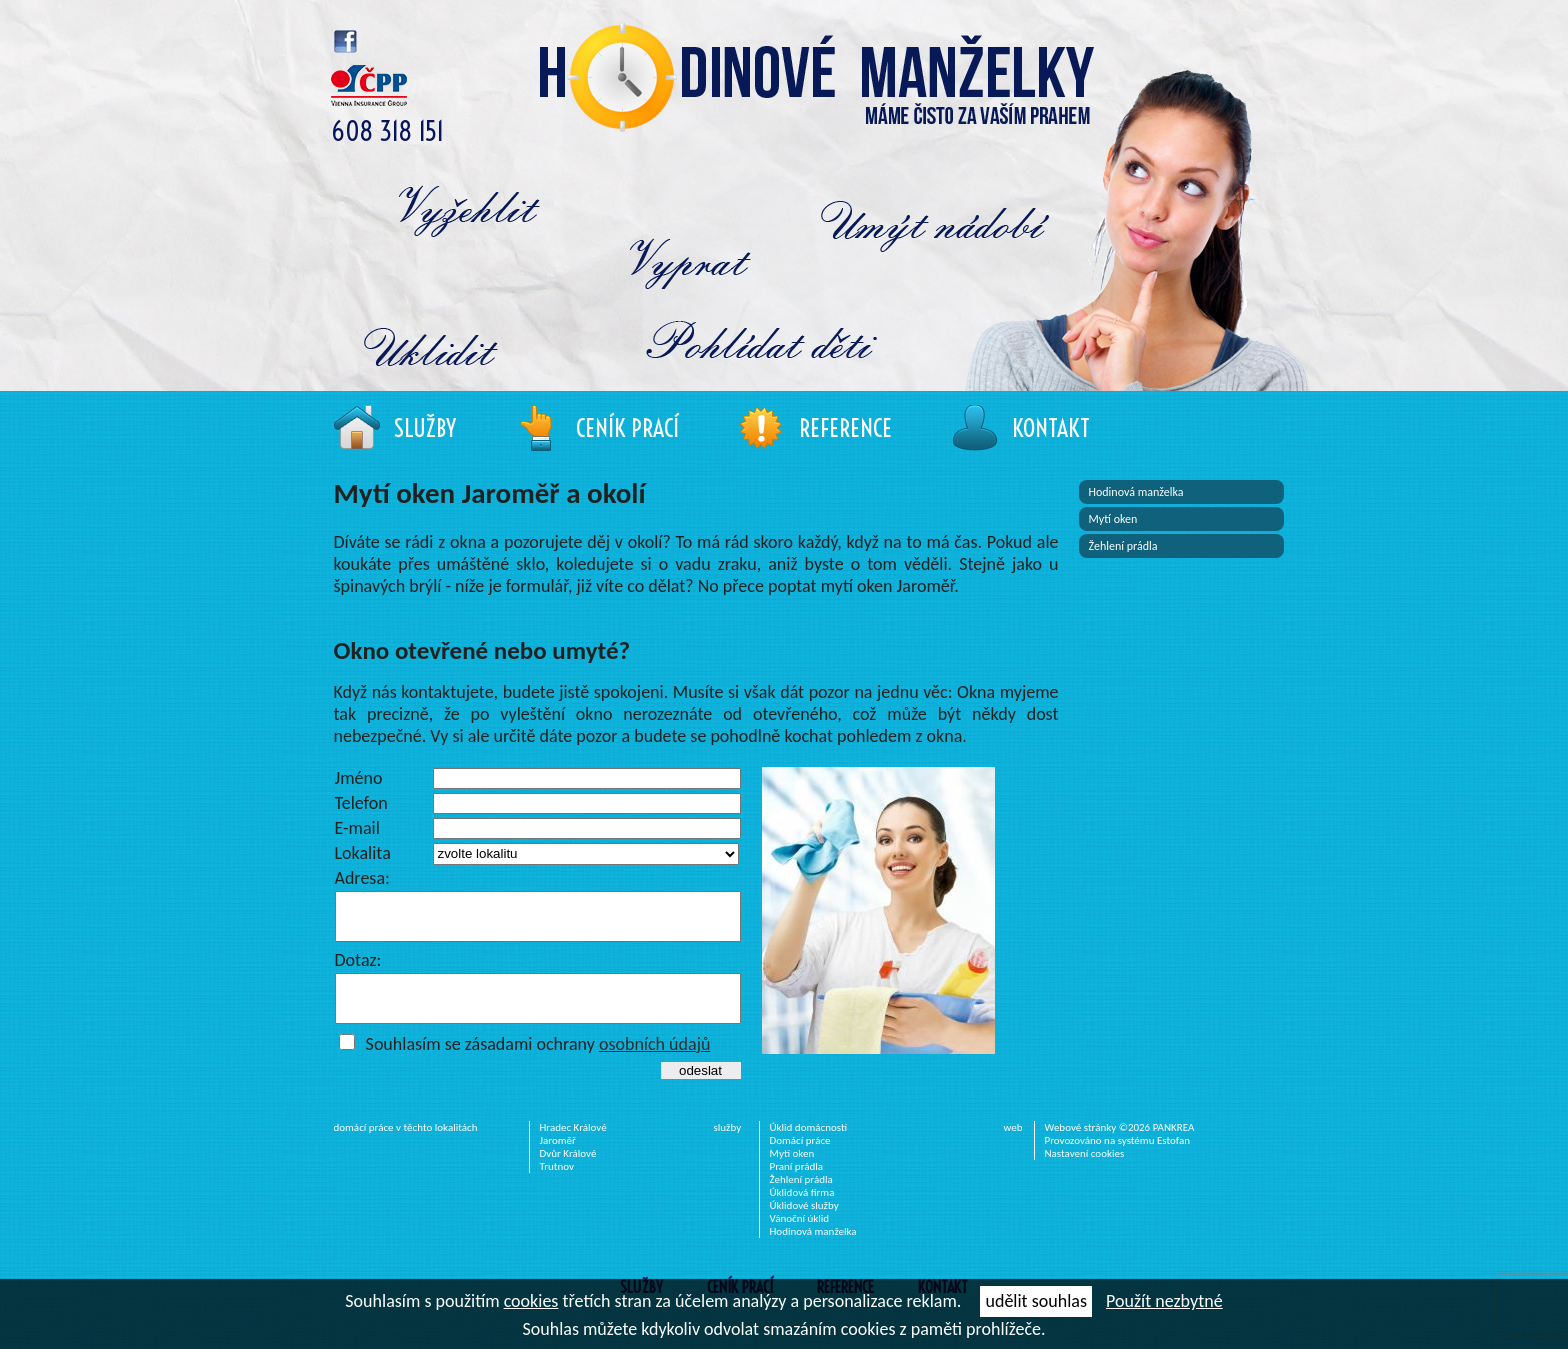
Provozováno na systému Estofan (1118, 1158)
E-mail (357, 828)
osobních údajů (655, 1062)
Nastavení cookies (1085, 1171)
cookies (531, 1301)
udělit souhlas (1035, 1301)
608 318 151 (387, 131)
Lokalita (363, 853)
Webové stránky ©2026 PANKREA (1120, 1145)
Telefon (361, 803)
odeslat (700, 1088)
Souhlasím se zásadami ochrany (538, 1062)
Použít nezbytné (1164, 1301)
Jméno (359, 778)
